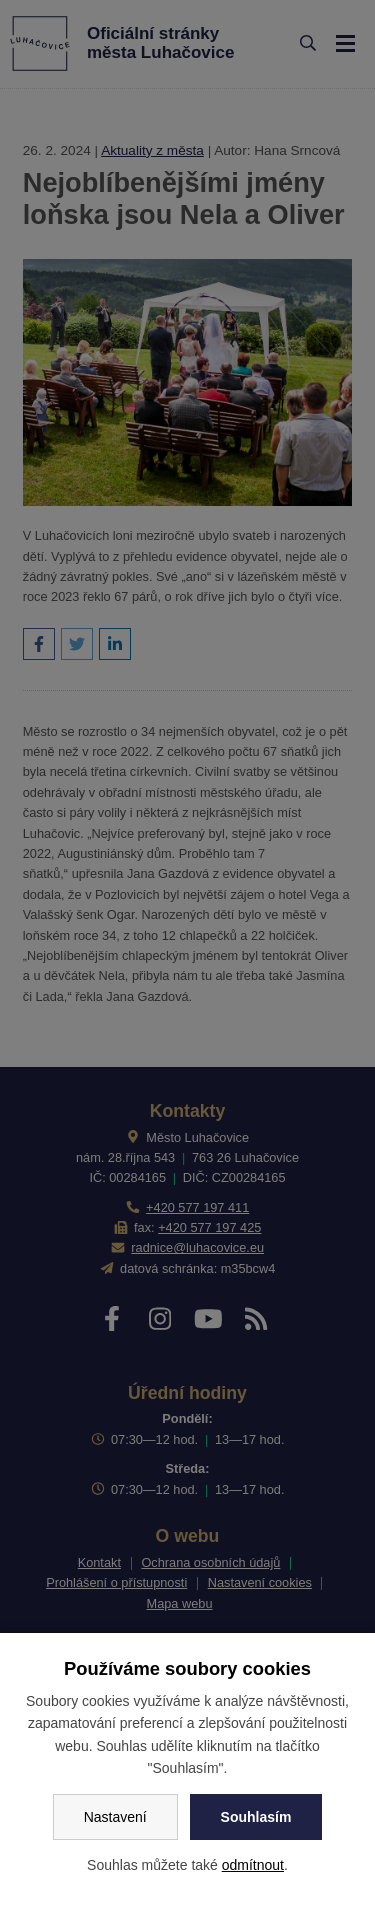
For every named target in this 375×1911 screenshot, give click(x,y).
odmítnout (253, 1865)
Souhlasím (256, 1817)
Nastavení (115, 1817)
